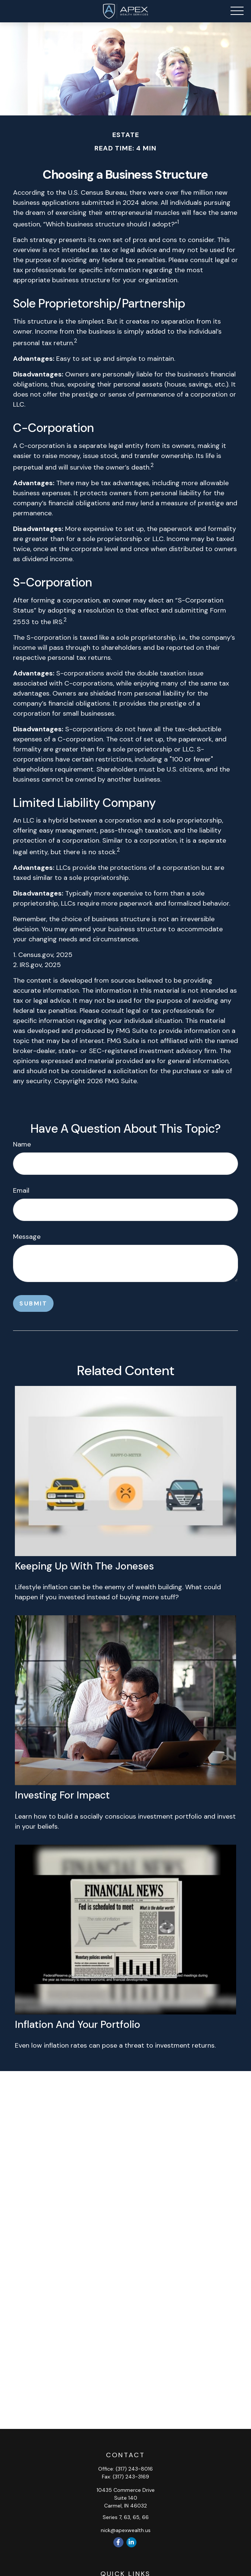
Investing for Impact (62, 1794)
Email (21, 1190)
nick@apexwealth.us (126, 2530)
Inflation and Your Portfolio (77, 2024)
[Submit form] (33, 1303)
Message (27, 1236)
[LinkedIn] (131, 2542)
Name (22, 1144)
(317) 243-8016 (134, 2468)
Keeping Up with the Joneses (84, 1565)
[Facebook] (118, 2542)
